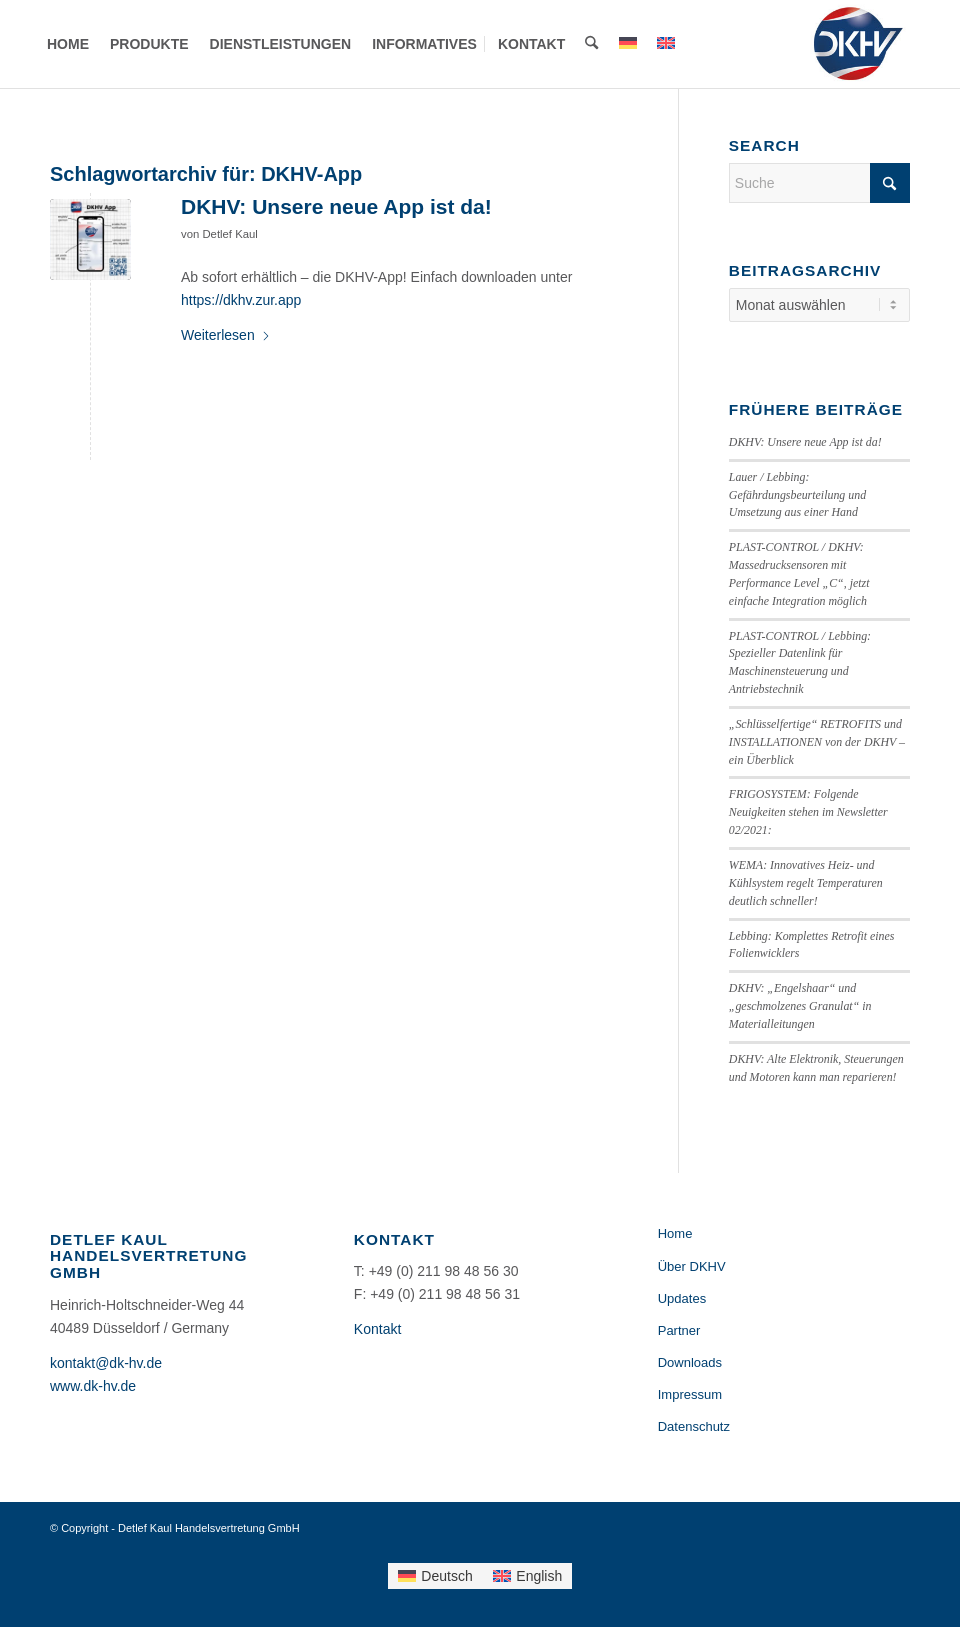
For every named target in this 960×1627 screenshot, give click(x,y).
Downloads (690, 1362)
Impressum (690, 1394)
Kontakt (377, 1329)
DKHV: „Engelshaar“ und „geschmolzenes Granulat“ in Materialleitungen (800, 1006)
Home (675, 1233)
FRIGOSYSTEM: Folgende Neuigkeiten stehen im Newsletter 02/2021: (808, 812)
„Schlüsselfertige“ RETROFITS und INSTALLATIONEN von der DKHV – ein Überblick (817, 742)
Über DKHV (692, 1266)
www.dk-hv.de (93, 1386)
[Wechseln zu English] (528, 1576)
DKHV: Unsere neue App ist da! (336, 206)
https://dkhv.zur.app (241, 300)
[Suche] (591, 44)
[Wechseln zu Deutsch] (435, 1576)
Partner (679, 1330)
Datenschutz (694, 1426)
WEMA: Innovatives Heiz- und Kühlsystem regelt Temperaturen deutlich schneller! (806, 883)
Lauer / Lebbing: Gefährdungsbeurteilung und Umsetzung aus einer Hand (797, 495)
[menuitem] (68, 44)
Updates (682, 1298)
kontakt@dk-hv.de (106, 1363)
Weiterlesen (226, 335)
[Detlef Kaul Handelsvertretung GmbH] (858, 44)
